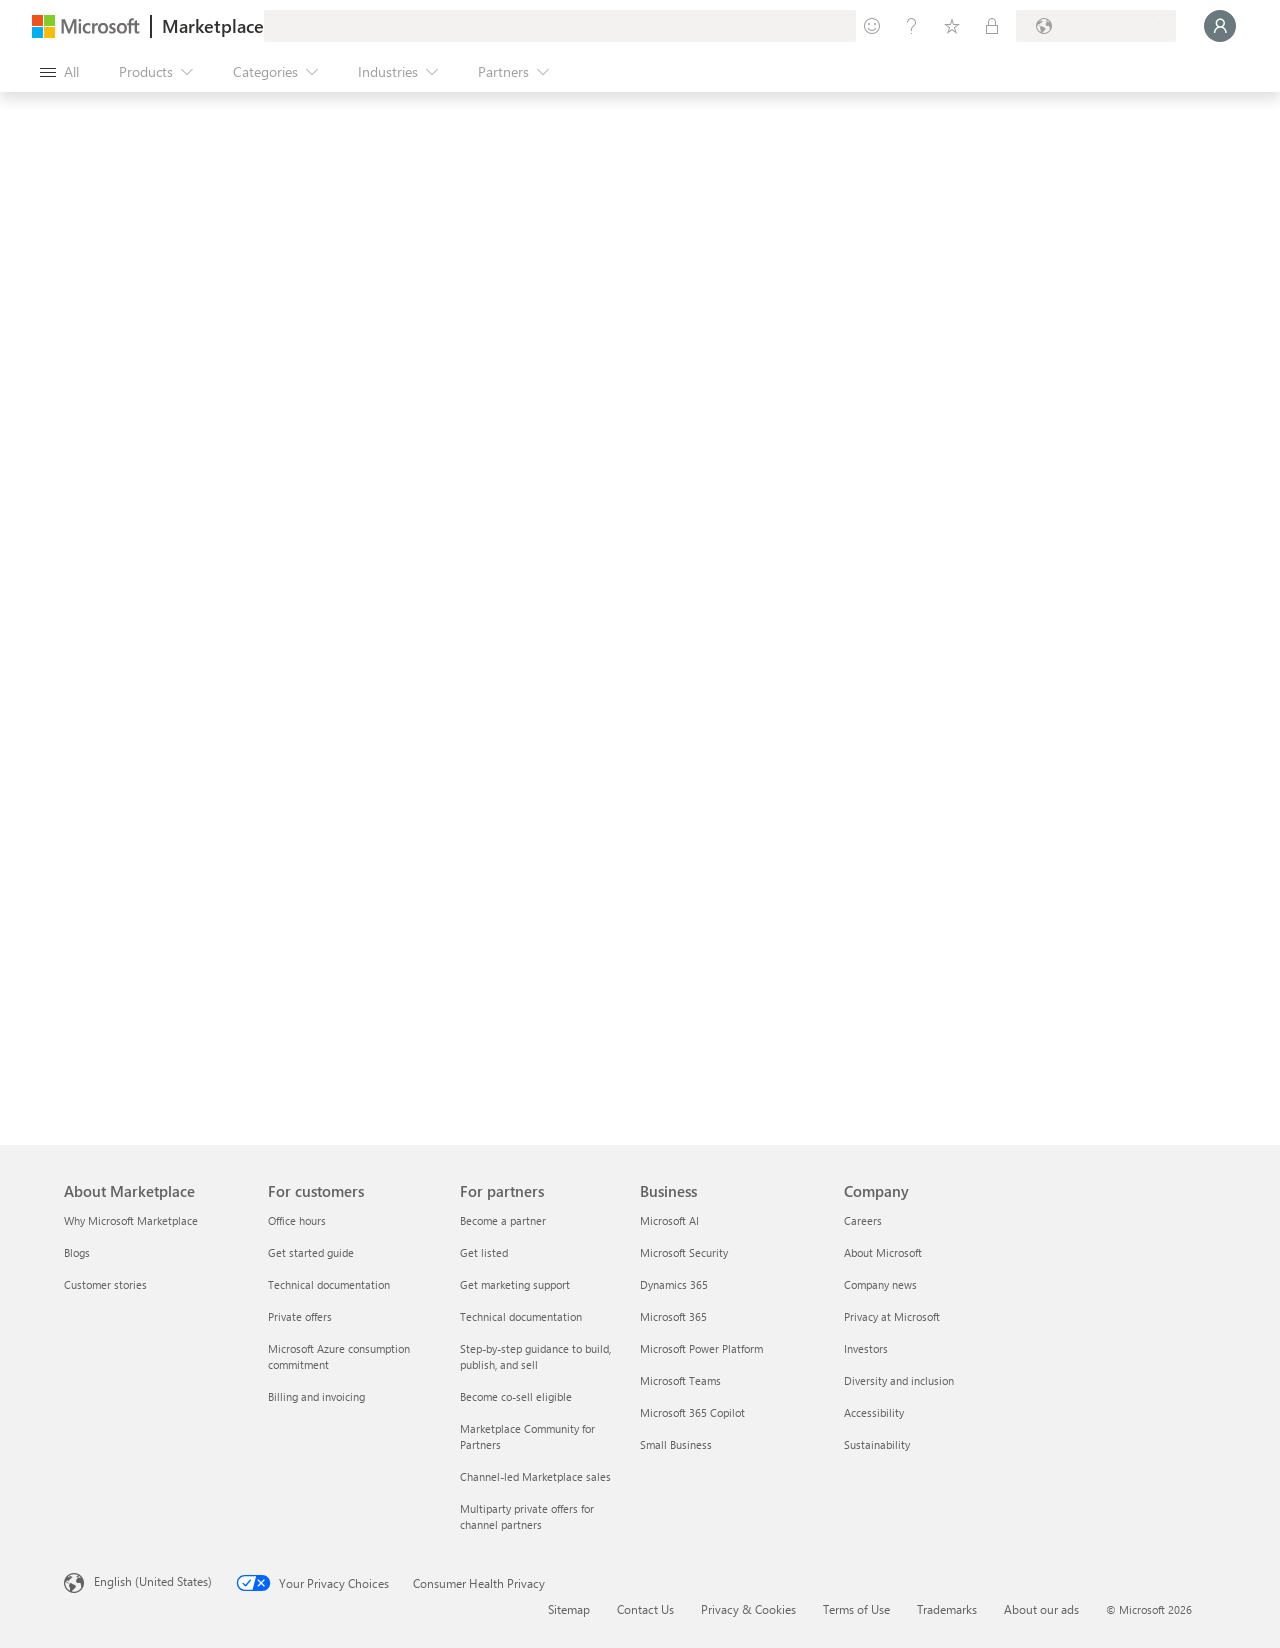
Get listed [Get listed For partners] (484, 1252)
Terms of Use (856, 1609)
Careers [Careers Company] (863, 1220)
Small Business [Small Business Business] (676, 1444)
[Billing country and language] (1096, 26)
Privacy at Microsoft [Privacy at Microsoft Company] (892, 1316)
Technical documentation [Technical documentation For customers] (329, 1284)
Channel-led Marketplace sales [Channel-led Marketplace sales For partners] (535, 1476)
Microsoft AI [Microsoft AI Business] (669, 1220)
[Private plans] (992, 26)
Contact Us (645, 1609)
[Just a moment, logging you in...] (1220, 26)
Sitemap (569, 1609)
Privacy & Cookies (748, 1609)
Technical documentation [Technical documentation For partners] (521, 1316)
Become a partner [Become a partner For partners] (503, 1220)
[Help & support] (912, 26)
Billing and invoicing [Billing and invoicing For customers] (316, 1396)
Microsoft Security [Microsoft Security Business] (684, 1252)
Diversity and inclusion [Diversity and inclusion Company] (899, 1380)
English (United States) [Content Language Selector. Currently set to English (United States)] (153, 1581)
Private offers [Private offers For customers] (300, 1316)
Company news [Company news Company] (880, 1284)
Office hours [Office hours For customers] (297, 1220)
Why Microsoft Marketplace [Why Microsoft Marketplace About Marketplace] (131, 1220)
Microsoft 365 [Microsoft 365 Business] (673, 1316)
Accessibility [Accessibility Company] (874, 1412)
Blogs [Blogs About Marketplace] (77, 1252)
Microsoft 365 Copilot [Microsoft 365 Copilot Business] (692, 1412)
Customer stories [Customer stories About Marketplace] (105, 1284)
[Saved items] (952, 26)
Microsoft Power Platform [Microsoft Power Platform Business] (701, 1348)
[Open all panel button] (59, 72)
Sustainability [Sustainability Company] (877, 1444)
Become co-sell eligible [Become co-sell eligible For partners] (516, 1396)
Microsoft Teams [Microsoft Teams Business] (680, 1380)
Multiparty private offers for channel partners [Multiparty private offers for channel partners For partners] (527, 1516)
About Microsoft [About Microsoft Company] (883, 1252)
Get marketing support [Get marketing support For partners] (515, 1284)
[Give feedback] (872, 26)
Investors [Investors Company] (866, 1348)
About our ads (1041, 1609)
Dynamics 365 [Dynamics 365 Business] (674, 1284)
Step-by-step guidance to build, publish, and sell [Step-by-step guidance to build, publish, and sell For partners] (535, 1356)
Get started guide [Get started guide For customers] (311, 1252)
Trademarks (947, 1609)
